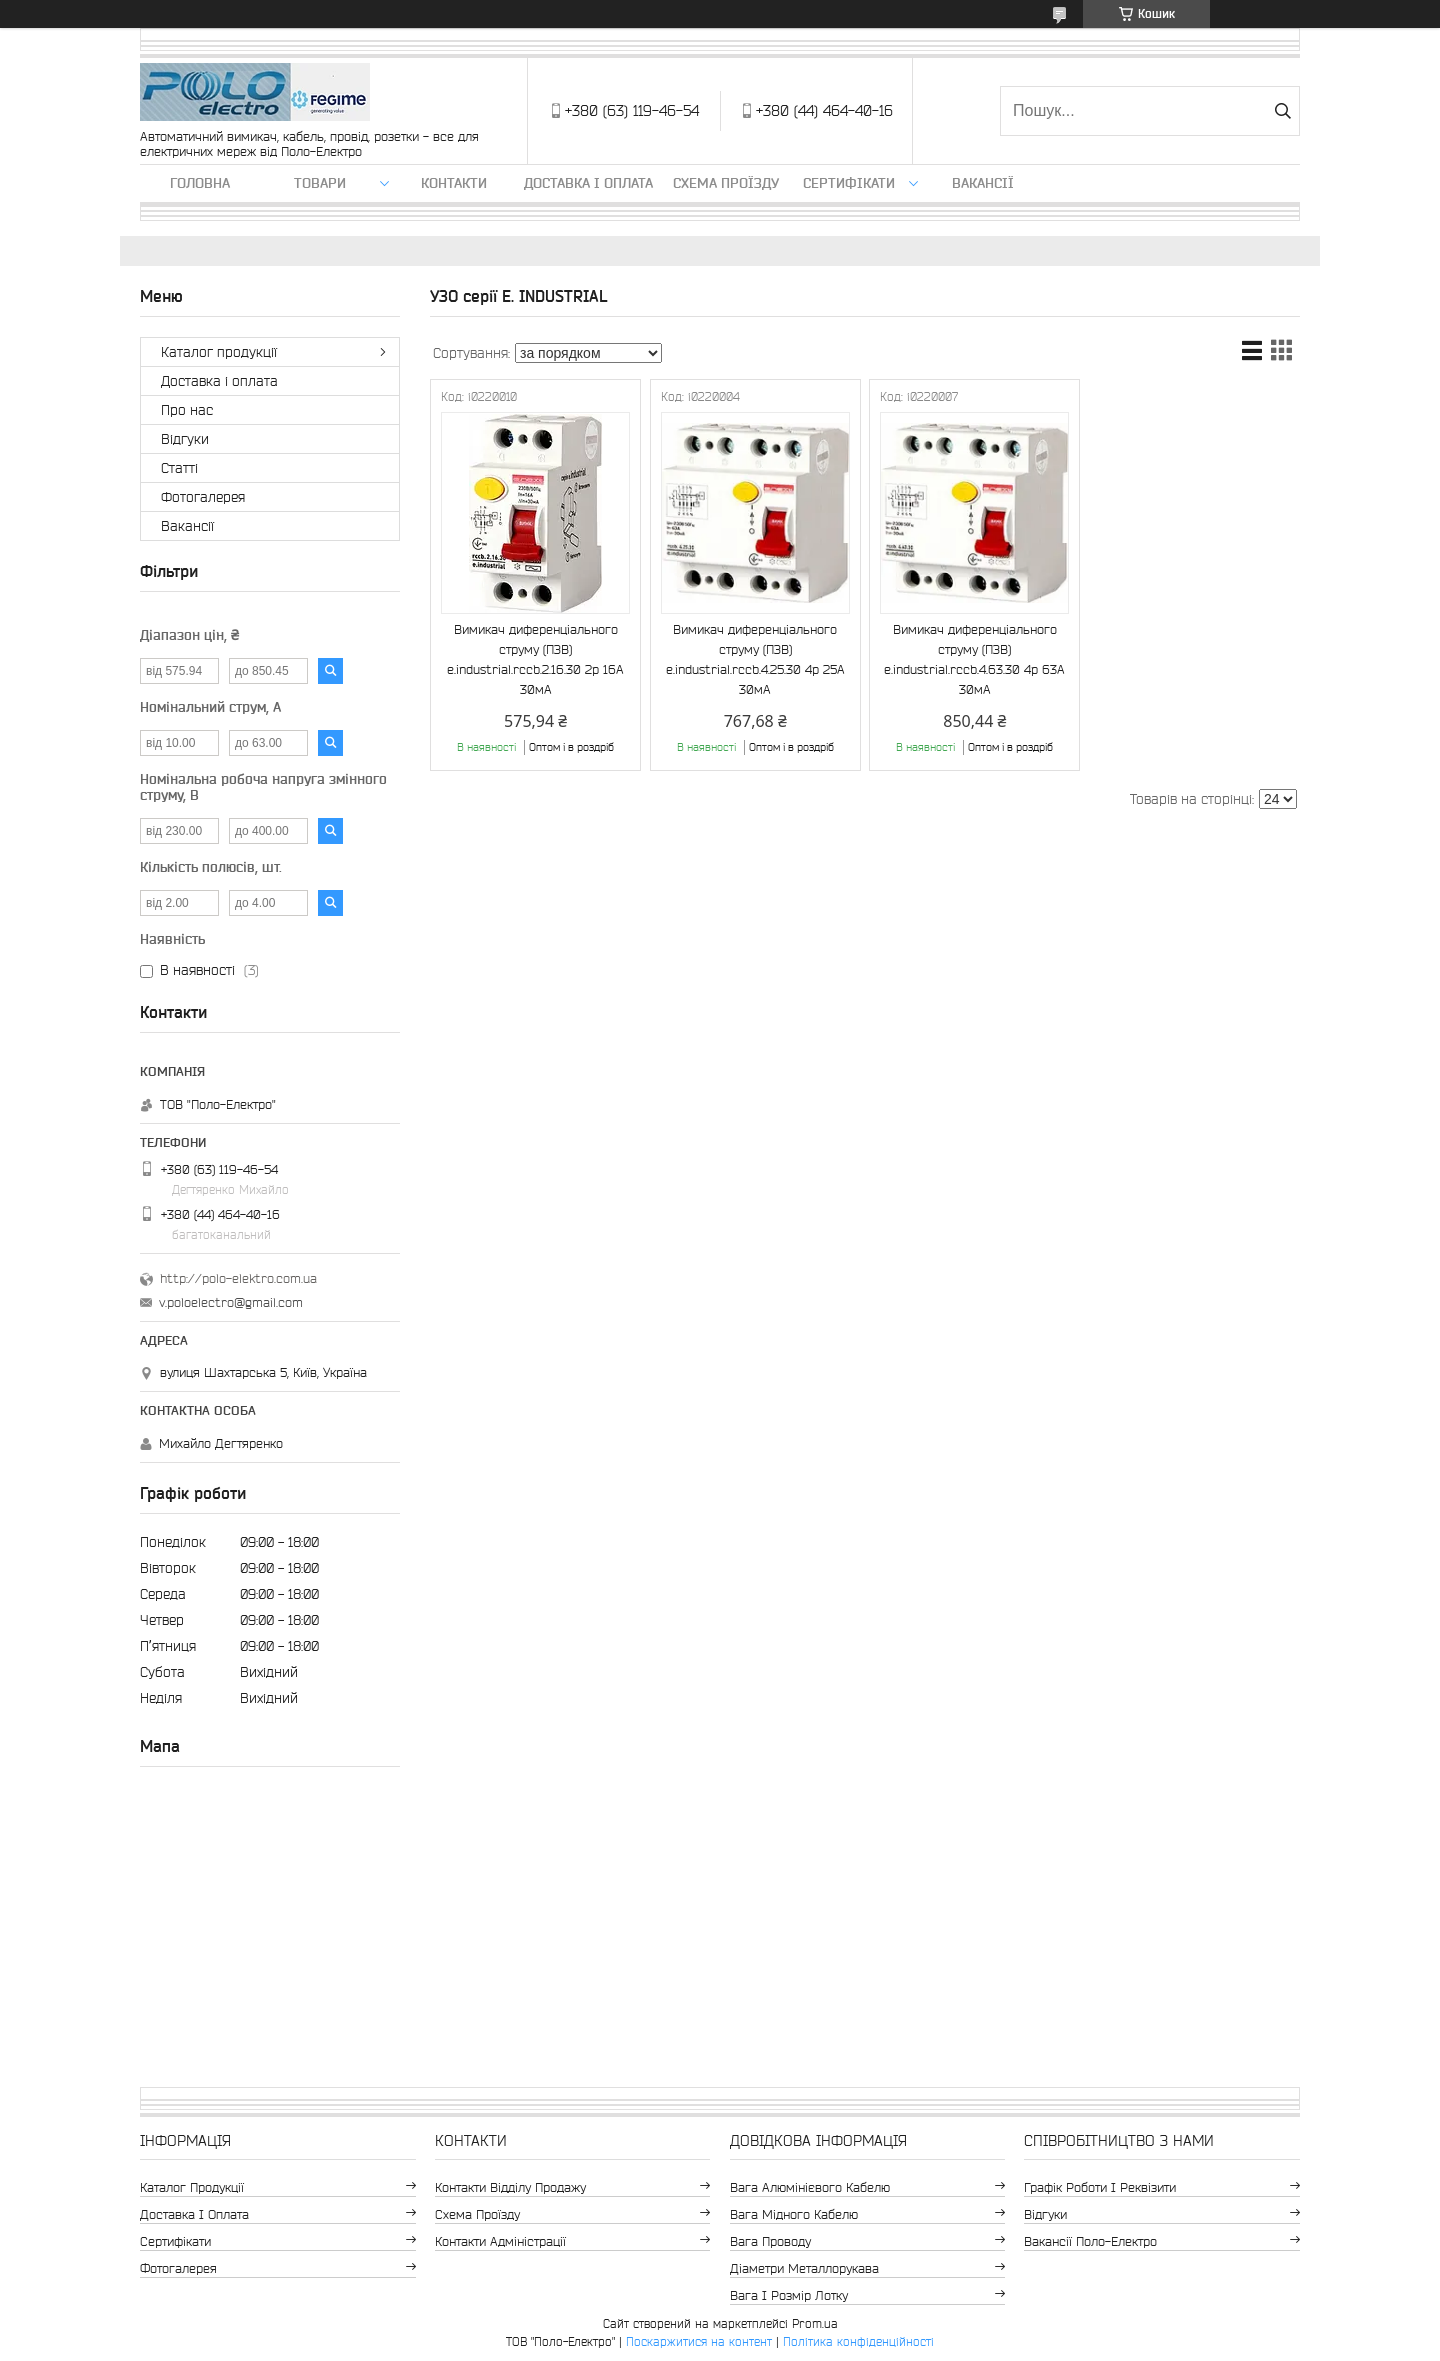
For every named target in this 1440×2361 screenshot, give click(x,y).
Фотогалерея (203, 497)
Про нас (187, 410)
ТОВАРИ (320, 183)
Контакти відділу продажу (510, 2187)
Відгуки (185, 439)
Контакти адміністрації (500, 2241)
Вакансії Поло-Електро (1090, 2241)
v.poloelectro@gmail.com (231, 1302)
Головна (200, 183)
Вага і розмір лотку (789, 2295)
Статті (179, 468)
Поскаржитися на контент (699, 2341)
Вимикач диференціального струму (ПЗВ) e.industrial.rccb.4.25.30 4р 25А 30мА (755, 659)
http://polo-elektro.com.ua (238, 1278)
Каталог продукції (219, 352)
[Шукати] (1282, 111)
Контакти (454, 183)
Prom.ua (815, 2323)
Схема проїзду (726, 183)
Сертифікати (849, 183)
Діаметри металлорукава (804, 2268)
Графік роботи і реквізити (1100, 2187)
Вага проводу (770, 2241)
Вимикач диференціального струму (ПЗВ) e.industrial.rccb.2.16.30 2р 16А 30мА (535, 659)
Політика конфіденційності (858, 2341)
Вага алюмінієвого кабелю (810, 2187)
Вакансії (983, 183)
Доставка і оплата (588, 183)
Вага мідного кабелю (794, 2214)
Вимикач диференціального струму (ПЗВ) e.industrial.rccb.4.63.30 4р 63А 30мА (974, 659)
